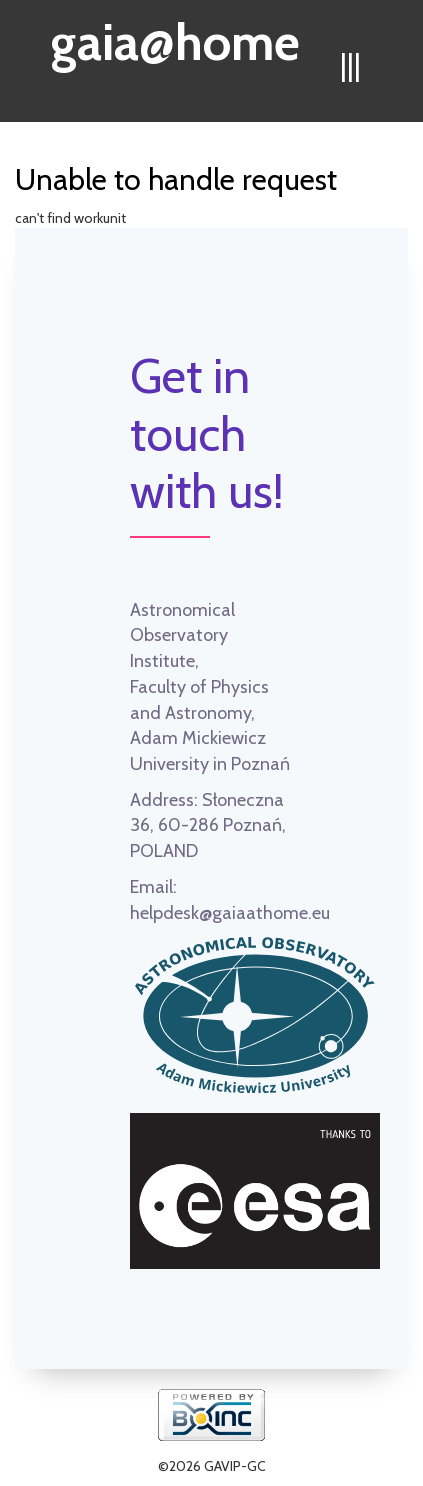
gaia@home (175, 36)
